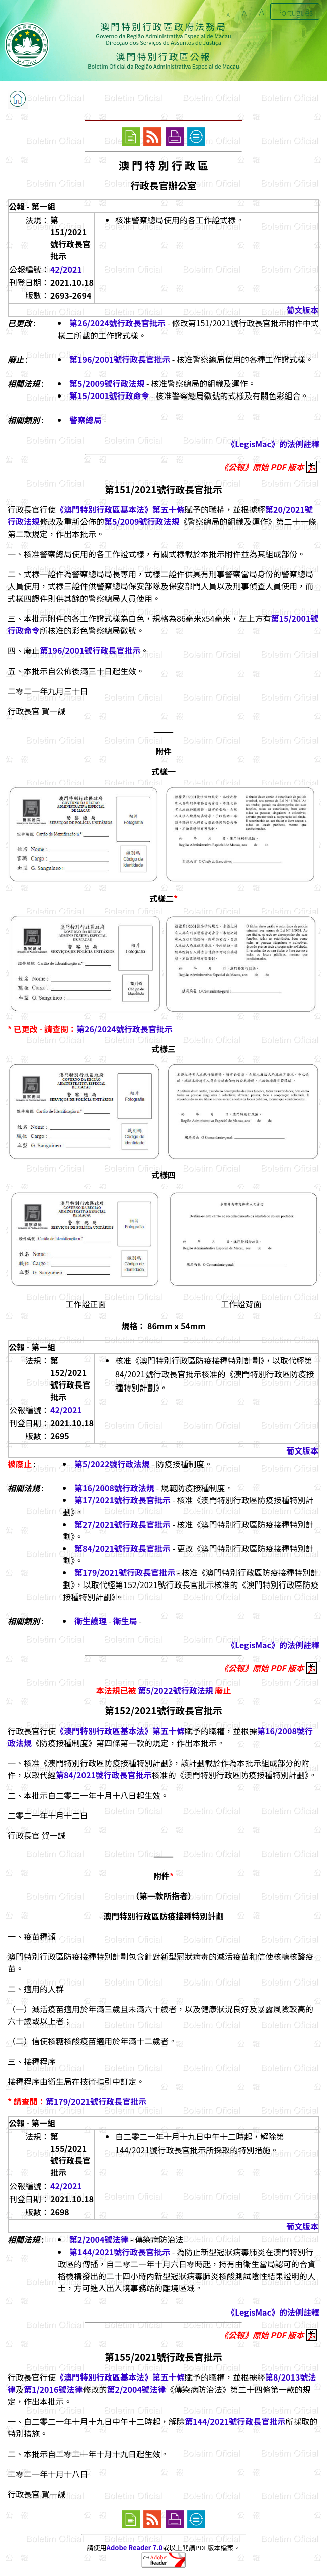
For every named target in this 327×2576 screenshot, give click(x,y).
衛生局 (125, 1621)
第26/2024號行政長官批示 (117, 323)
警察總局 (85, 420)
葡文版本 (302, 310)
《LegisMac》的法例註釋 (273, 444)
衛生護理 (90, 1621)
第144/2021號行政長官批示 (119, 2251)
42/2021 (66, 269)
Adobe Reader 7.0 (134, 2547)
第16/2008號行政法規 (114, 1488)
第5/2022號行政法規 (111, 1464)
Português (295, 12)
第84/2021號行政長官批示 (122, 1548)
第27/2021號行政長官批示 (122, 1524)
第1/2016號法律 (53, 2389)
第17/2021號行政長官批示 (122, 1500)
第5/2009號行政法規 (106, 383)
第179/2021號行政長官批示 (124, 1572)
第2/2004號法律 (98, 2239)
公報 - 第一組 (32, 206)
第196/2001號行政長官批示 (119, 359)
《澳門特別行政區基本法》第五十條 (120, 509)
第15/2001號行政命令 (109, 395)
